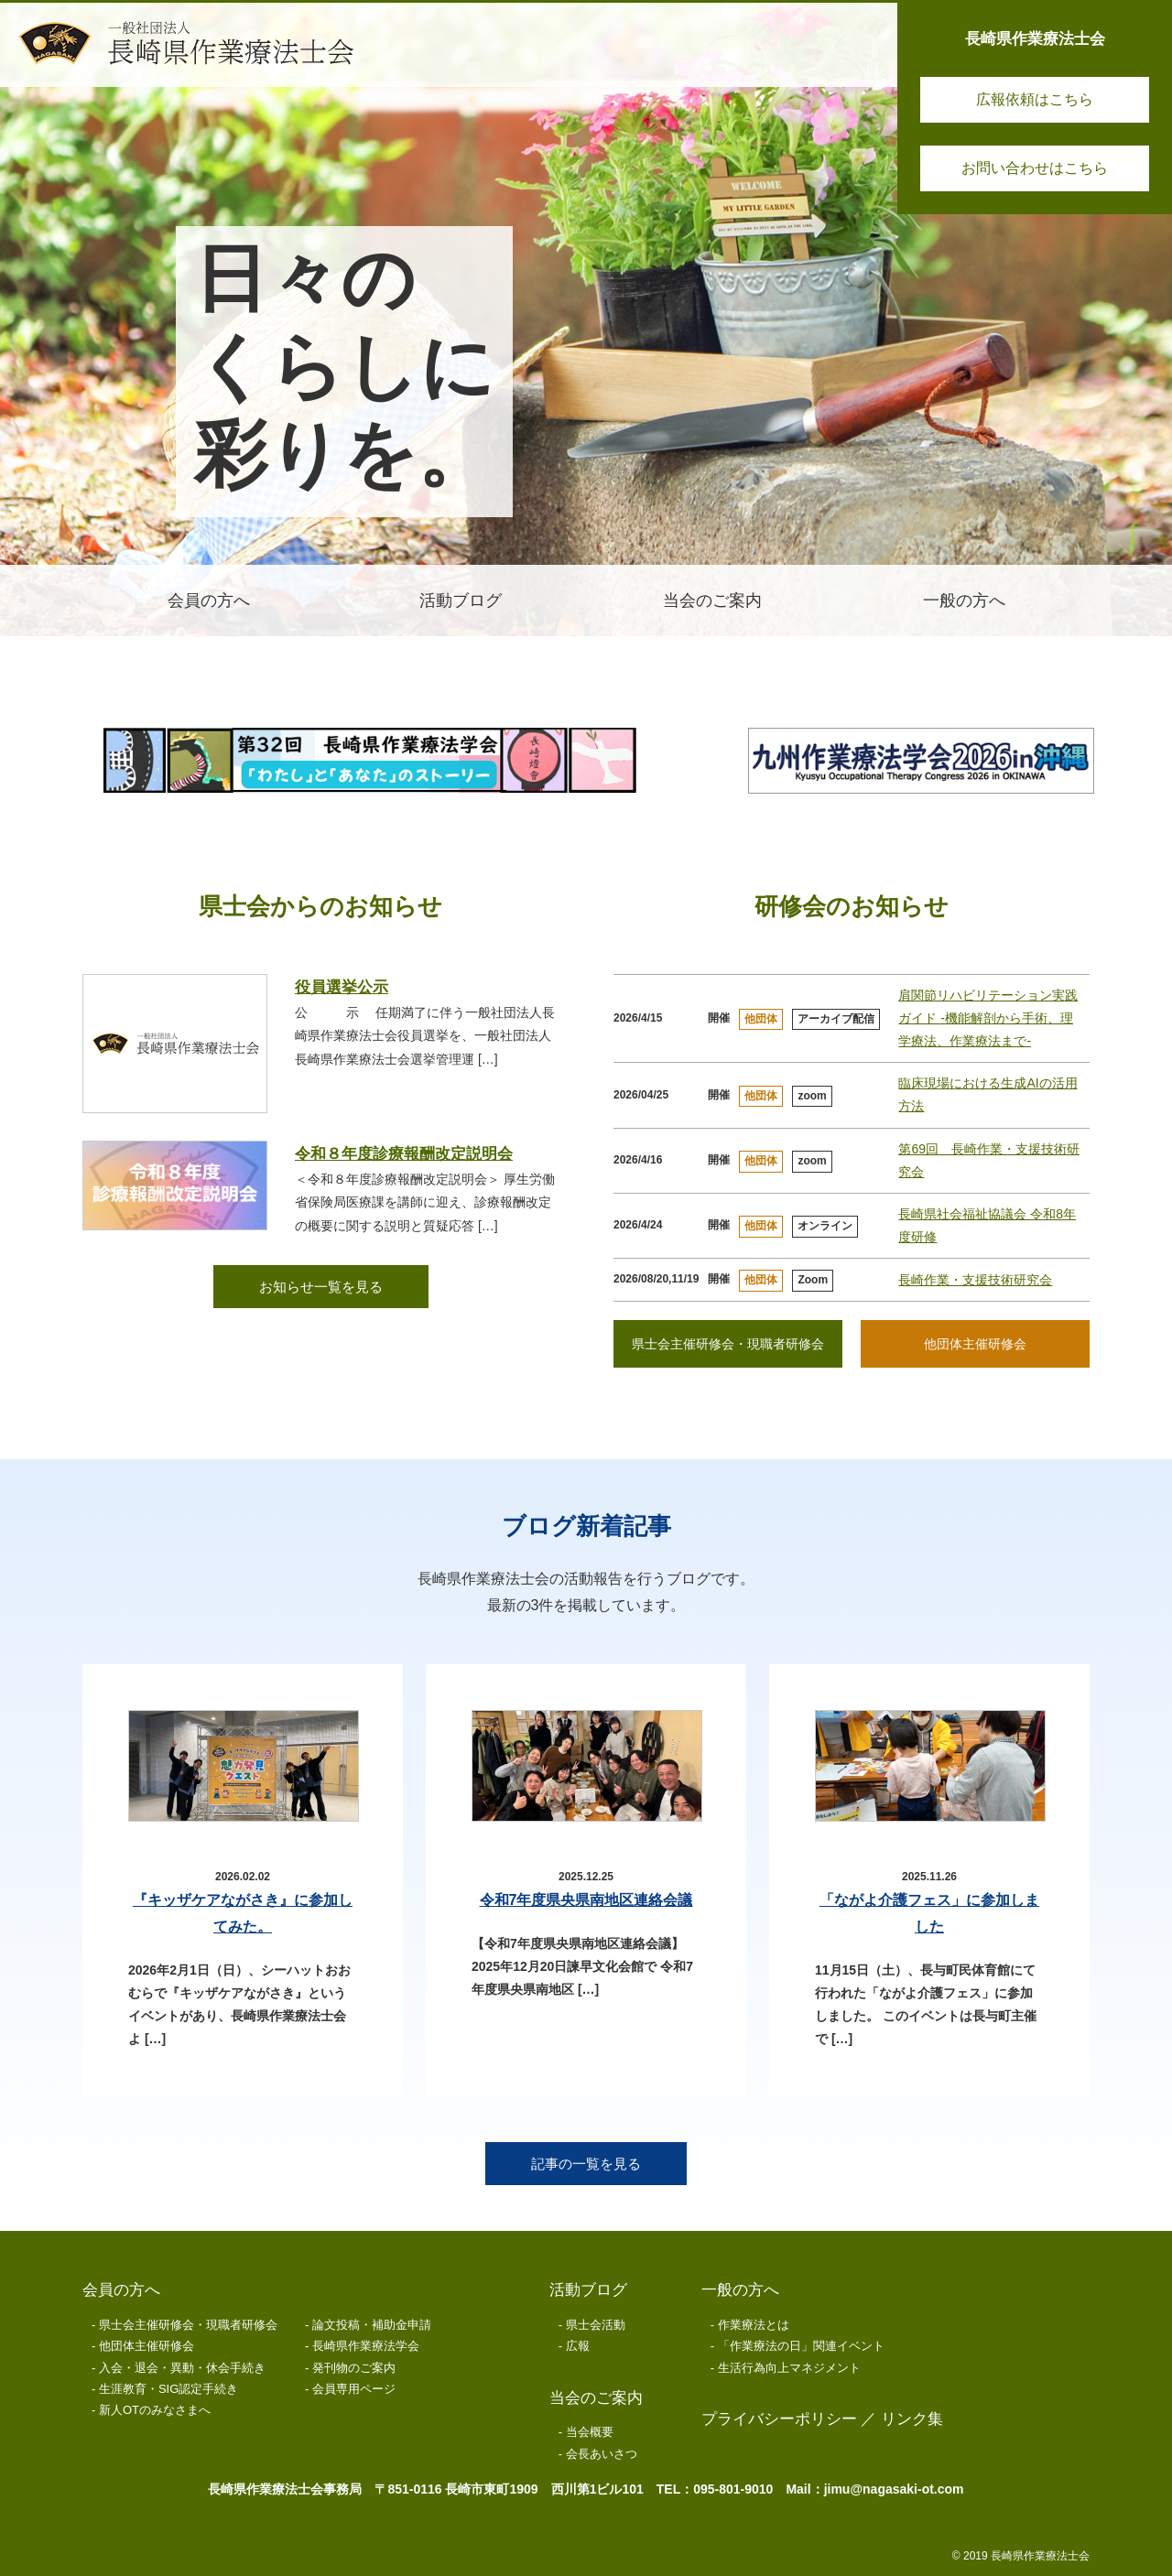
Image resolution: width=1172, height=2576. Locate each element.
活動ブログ (588, 2290)
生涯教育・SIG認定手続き (168, 2389)
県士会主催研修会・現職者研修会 (728, 1344)
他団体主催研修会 (975, 1344)
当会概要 (589, 2432)
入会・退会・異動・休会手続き (182, 2368)
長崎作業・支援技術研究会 (975, 1279)
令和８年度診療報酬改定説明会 (404, 1154)
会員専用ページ (354, 2389)
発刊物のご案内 (354, 2368)
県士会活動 (595, 2325)
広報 (578, 2346)
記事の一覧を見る (586, 2163)
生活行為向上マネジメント (789, 2368)
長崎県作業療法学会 (365, 2346)
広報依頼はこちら (1034, 99)
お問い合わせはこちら (1034, 168)
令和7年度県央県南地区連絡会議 (586, 1900)
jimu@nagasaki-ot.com (894, 2489)
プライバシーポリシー (779, 2419)
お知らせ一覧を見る (321, 1286)
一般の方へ (740, 2290)
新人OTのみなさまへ (155, 2410)
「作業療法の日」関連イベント (801, 2346)
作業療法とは (753, 2325)
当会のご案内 (596, 2398)
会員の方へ (121, 2290)
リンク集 (912, 2419)
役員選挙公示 (341, 987)
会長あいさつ (601, 2454)
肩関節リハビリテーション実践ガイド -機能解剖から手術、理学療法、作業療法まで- (988, 1018)
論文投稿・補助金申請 (371, 2325)
